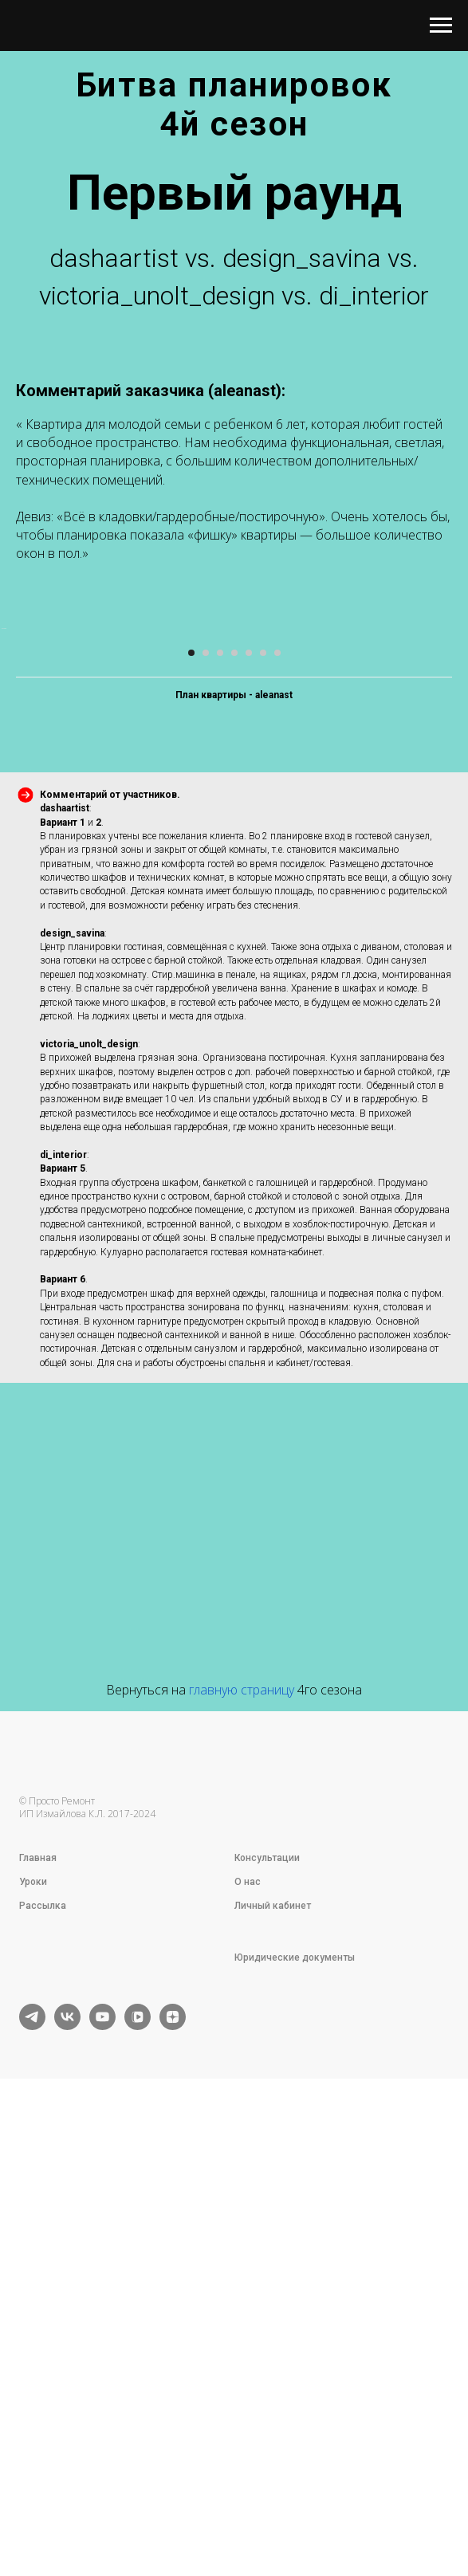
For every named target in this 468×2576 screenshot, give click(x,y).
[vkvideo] (137, 2492)
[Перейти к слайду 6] (263, 1120)
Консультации (267, 2325)
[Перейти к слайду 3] (220, 1120)
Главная (38, 2325)
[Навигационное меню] (441, 25)
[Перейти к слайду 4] (234, 1120)
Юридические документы (294, 2424)
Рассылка (42, 2372)
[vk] (67, 2492)
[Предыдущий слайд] (13, 861)
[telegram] (32, 2492)
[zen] (172, 2492)
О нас (247, 2348)
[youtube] (102, 2492)
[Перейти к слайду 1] (191, 1120)
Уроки (33, 2348)
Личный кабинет (272, 2372)
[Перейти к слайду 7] (277, 1120)
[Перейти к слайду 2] (206, 1120)
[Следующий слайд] (454, 861)
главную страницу (241, 2157)
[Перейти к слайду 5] (249, 1120)
